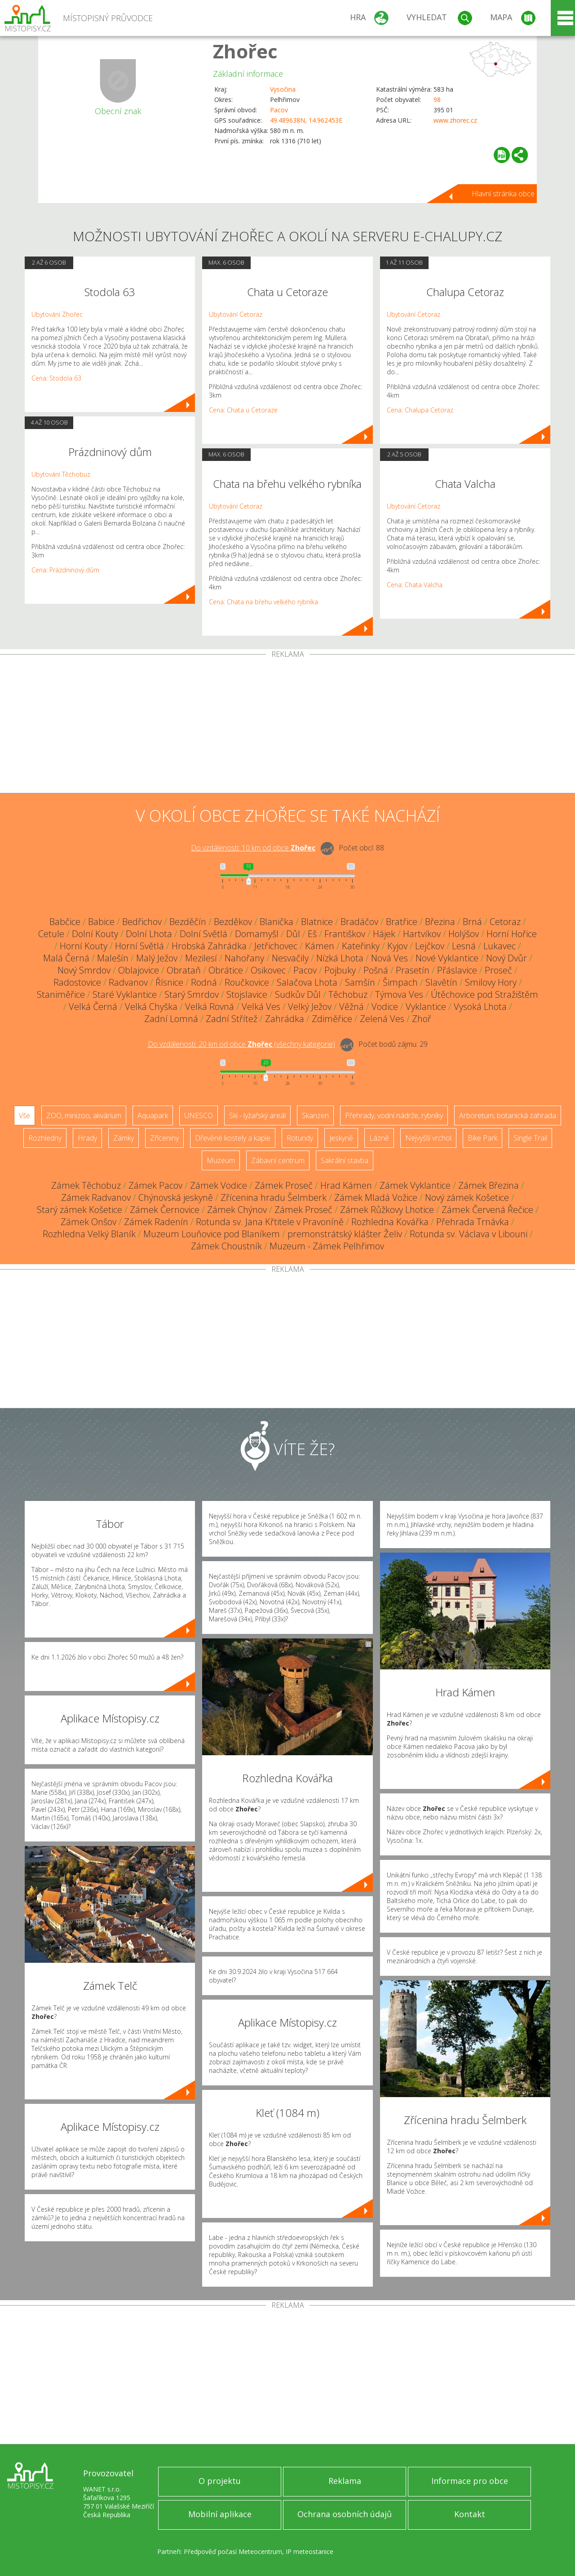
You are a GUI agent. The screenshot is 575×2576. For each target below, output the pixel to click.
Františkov (344, 934)
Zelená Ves (382, 1019)
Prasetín (412, 970)
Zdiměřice (332, 1019)
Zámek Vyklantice (415, 1185)
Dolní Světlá (203, 934)
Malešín (112, 958)
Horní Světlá (139, 946)
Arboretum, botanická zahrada (507, 1115)
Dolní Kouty (95, 934)
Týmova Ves (399, 994)
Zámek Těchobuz (86, 1185)
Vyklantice (426, 1006)
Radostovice (77, 982)
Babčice (64, 922)
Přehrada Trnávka (472, 1222)
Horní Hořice (512, 934)
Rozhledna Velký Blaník (89, 1234)
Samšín (360, 982)
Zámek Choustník (226, 1246)
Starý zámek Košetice (79, 1210)
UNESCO (198, 1115)
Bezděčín (187, 922)
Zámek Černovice (164, 1210)
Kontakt (469, 2514)
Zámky (123, 1138)
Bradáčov (359, 922)
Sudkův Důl (298, 994)
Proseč (498, 970)
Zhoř (421, 1019)
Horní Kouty (83, 946)
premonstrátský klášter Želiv (345, 1234)
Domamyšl (257, 934)
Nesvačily (290, 958)
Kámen (319, 946)
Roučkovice (247, 982)
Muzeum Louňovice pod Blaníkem (211, 1234)
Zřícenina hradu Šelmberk (274, 1197)
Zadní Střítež (231, 1019)
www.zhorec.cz (455, 120)
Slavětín (441, 982)
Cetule (51, 934)
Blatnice (317, 922)
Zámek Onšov (88, 1222)
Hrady (87, 1138)
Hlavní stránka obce (503, 194)
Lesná (464, 946)
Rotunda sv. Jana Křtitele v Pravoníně (270, 1222)
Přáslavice (457, 970)
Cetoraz (505, 922)
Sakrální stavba (344, 1160)
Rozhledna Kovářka (390, 1222)
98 (437, 99)
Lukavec (499, 946)
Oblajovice (138, 970)
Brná (472, 922)
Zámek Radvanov (96, 1197)
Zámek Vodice (218, 1185)
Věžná (351, 1006)
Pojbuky (340, 970)
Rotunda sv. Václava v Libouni (468, 1234)
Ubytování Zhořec (57, 314)
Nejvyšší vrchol (428, 1138)
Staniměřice (61, 994)
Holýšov (463, 934)
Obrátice (225, 970)
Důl (293, 934)
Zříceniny (164, 1138)
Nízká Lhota (339, 958)
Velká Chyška (151, 1006)
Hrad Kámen (346, 1185)
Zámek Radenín (156, 1222)
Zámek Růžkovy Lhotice (387, 1210)
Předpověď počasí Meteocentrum (233, 2551)
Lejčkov (429, 946)
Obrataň (184, 970)
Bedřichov (142, 922)
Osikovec (268, 970)
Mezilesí (201, 958)
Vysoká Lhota (480, 1006)
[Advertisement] (287, 725)
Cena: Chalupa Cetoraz (420, 410)
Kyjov (397, 946)
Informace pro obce (469, 2480)
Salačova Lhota (307, 982)
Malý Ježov (156, 958)
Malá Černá (66, 958)
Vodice (385, 1006)
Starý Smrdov (191, 994)
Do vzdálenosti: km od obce (253, 848)
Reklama (344, 2480)
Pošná (375, 970)
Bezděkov (233, 922)
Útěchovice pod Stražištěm (484, 994)
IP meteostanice (309, 2551)
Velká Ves (261, 1006)
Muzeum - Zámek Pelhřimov (327, 1246)
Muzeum (221, 1160)
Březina (440, 922)
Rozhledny (45, 1138)
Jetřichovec (275, 946)
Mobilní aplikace (220, 2514)
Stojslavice (246, 994)
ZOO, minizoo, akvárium (83, 1115)
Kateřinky (361, 946)
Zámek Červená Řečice (487, 1210)
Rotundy (300, 1138)
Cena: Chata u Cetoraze (243, 410)
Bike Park (482, 1138)
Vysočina (283, 89)
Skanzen (315, 1115)
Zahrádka (284, 1019)
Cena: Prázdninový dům (65, 570)
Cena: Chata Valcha (414, 584)
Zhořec (245, 51)
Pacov (279, 110)
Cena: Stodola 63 (56, 378)
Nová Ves (389, 958)
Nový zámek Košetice (467, 1197)
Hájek (384, 934)
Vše (24, 1115)
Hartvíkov (422, 934)
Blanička (276, 922)
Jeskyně (341, 1138)
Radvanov (128, 982)
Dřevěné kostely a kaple (232, 1138)
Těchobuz (347, 994)
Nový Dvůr (506, 958)
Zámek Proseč (284, 1185)
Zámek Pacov (155, 1185)
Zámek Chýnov (237, 1210)
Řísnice (169, 982)
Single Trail (530, 1138)
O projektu (220, 2480)
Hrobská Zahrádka (209, 946)
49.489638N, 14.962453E (306, 120)
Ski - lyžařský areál (257, 1115)
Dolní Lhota (149, 934)
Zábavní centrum (278, 1160)
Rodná (204, 982)
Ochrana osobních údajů (344, 2514)
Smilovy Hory (491, 982)
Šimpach (400, 982)
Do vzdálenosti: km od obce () (241, 1044)
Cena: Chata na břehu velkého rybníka (263, 602)
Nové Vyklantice (447, 958)
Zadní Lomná (171, 1019)
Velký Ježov (310, 1006)
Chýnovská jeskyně (175, 1197)
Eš (312, 934)
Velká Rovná (209, 1006)
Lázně (379, 1138)
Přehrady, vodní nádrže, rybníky (394, 1115)
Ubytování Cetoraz (235, 314)
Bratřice (401, 922)
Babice (101, 922)
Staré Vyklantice (125, 994)
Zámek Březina (488, 1185)
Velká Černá (93, 1006)
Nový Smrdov (84, 970)
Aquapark (152, 1115)
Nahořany (244, 958)
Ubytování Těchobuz (60, 474)
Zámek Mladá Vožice (375, 1197)
